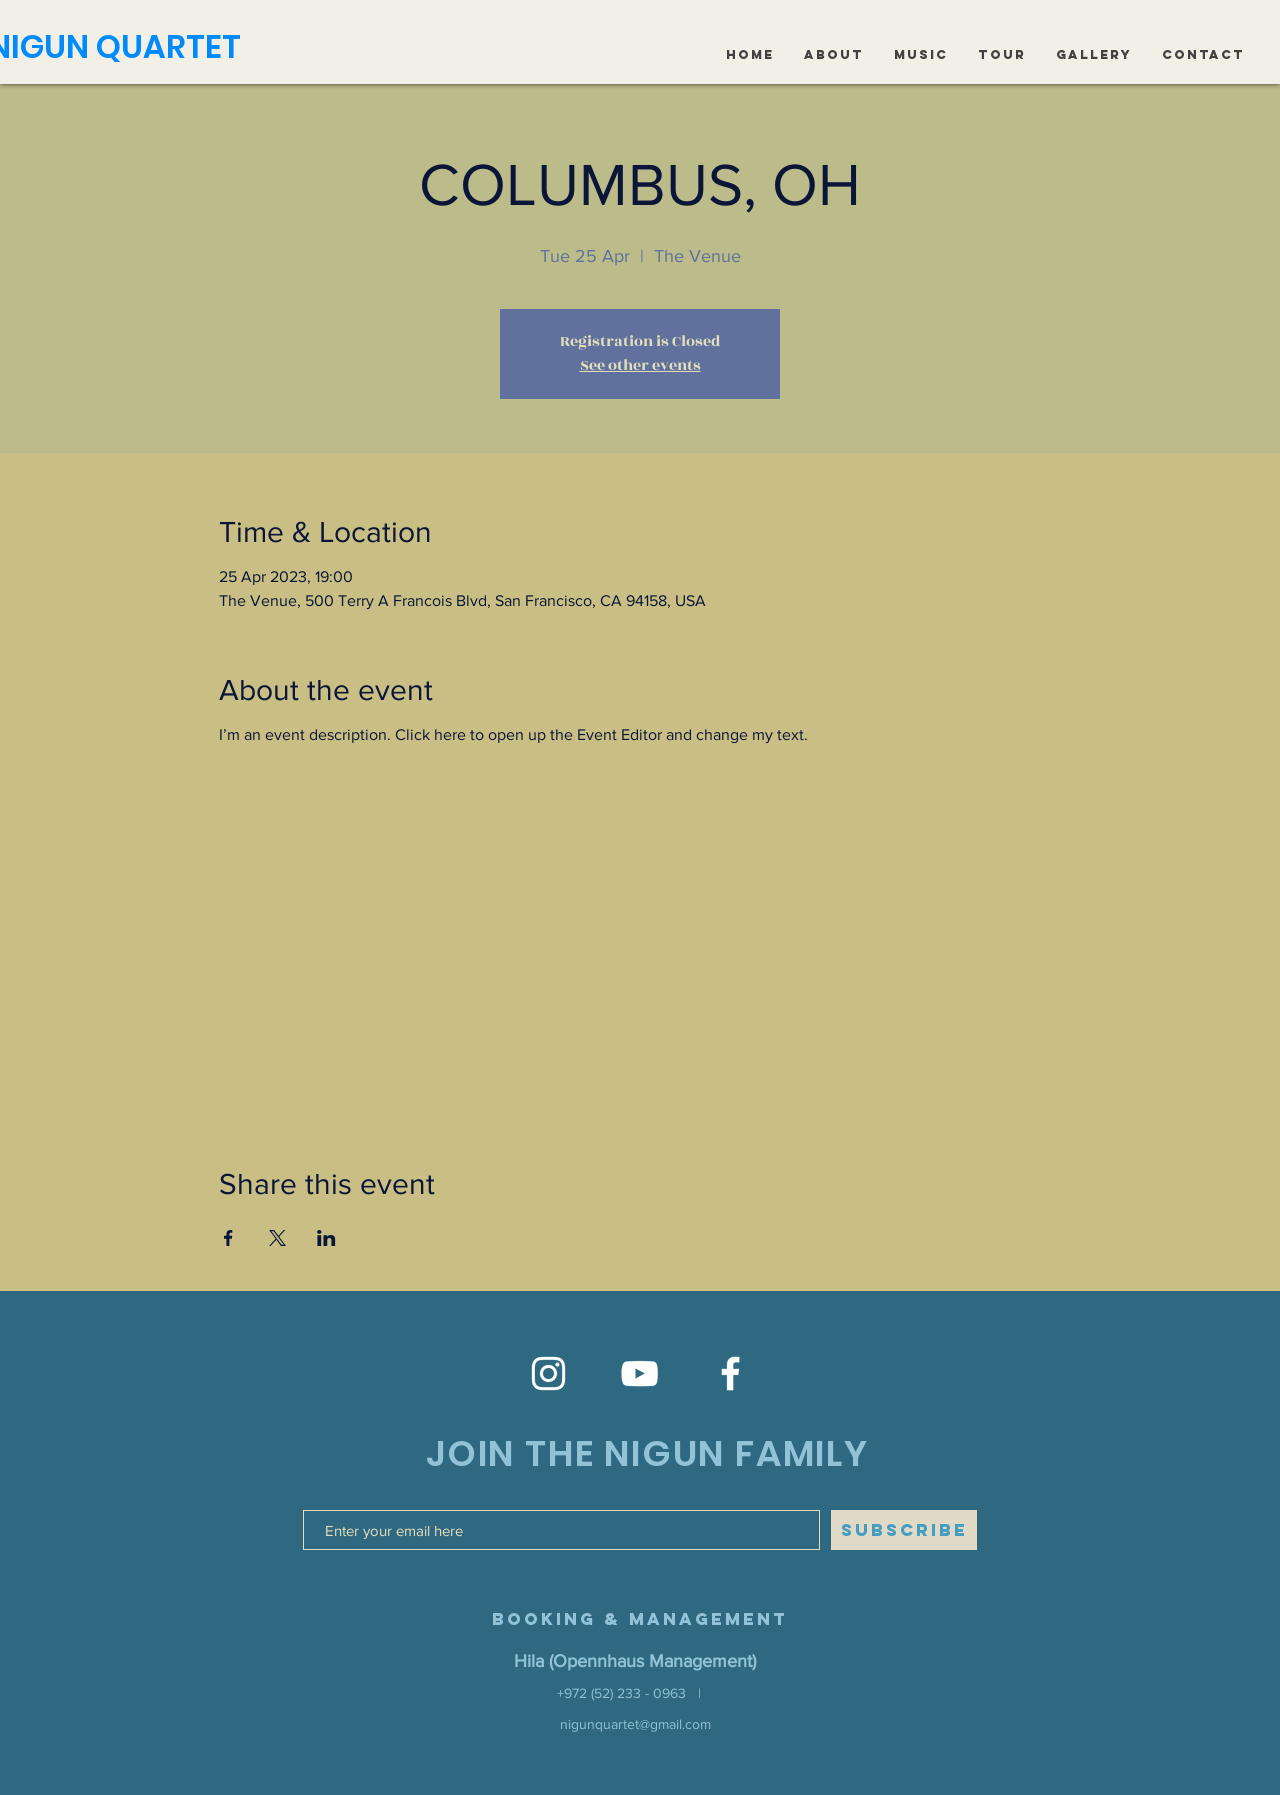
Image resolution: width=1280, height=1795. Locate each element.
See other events (640, 365)
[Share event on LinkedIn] (326, 1238)
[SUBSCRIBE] (904, 1530)
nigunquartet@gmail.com (635, 1724)
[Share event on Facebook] (228, 1238)
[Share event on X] (277, 1238)
